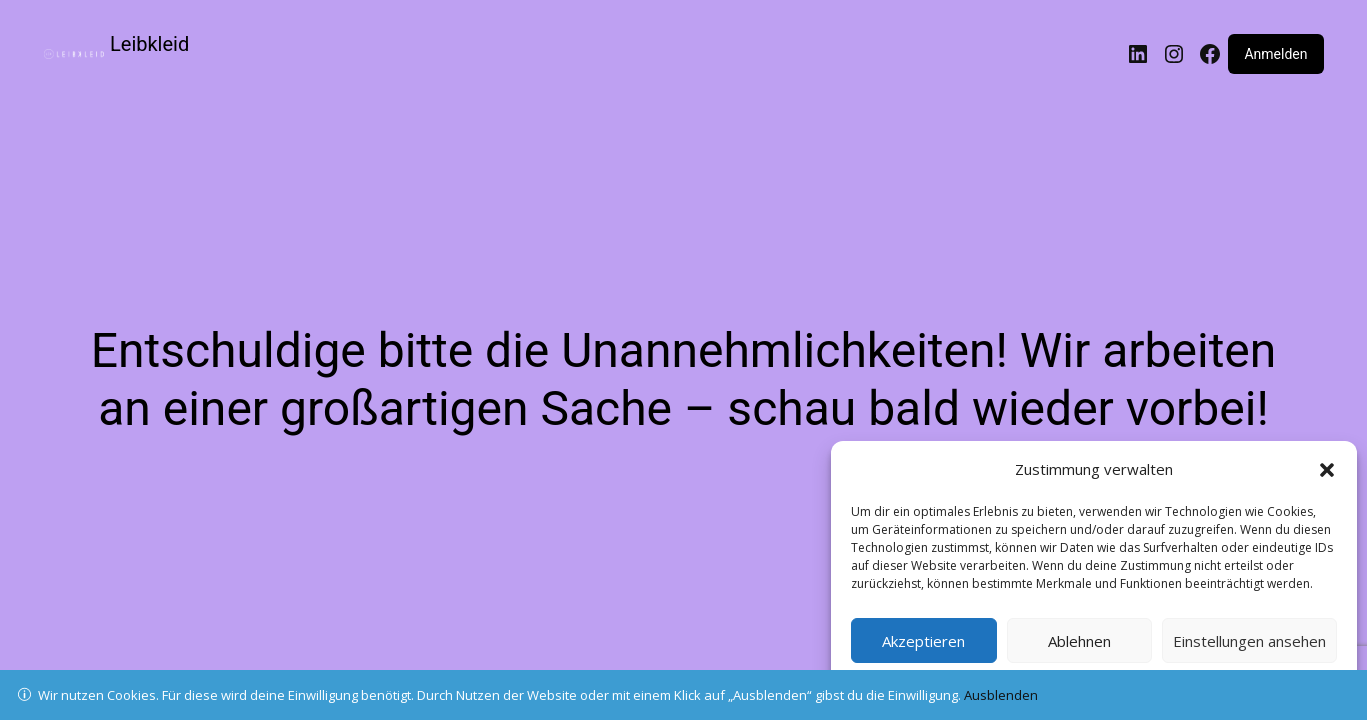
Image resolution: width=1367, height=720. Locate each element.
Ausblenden (1001, 695)
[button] (1327, 470)
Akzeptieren (923, 641)
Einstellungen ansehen (1249, 641)
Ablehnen (1079, 641)
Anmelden (1275, 54)
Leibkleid (149, 44)
